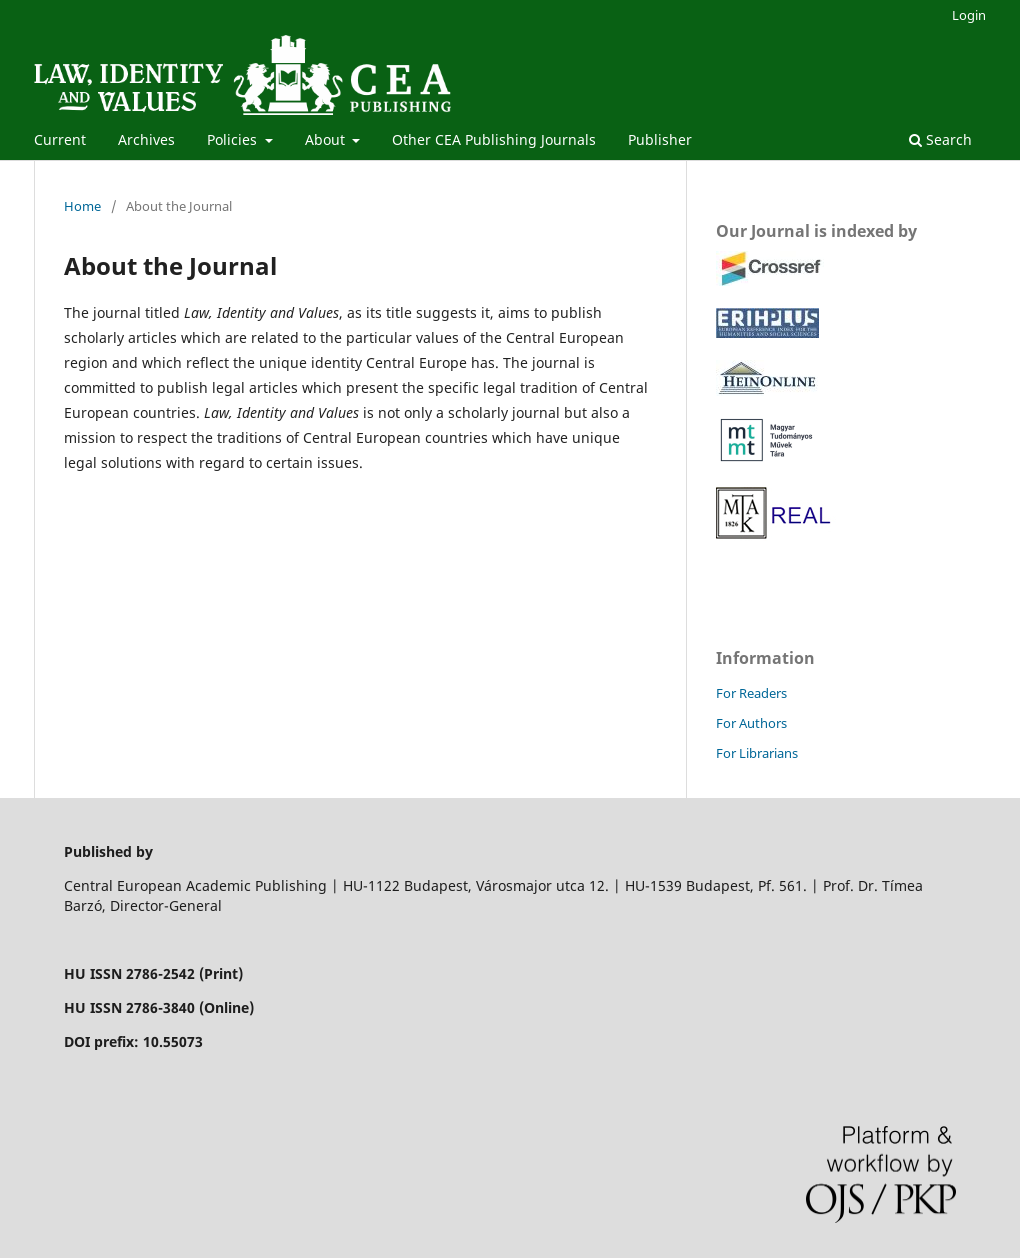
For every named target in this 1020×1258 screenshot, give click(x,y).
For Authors (751, 723)
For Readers (751, 693)
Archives (146, 139)
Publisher (660, 139)
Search (940, 139)
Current (60, 139)
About (327, 139)
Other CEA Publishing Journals (494, 139)
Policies (234, 139)
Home (82, 206)
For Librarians (757, 753)
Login (969, 15)
